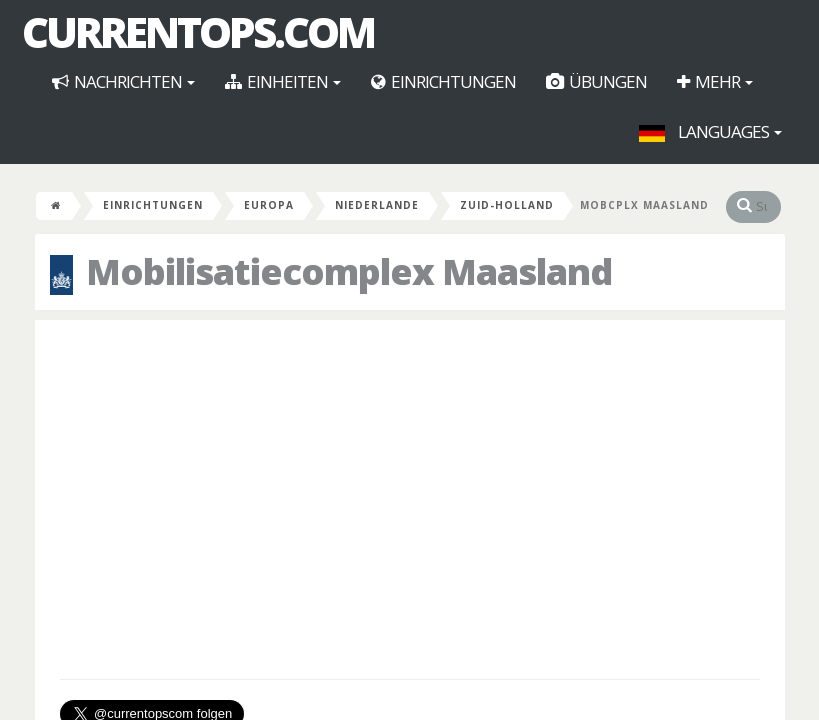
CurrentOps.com (198, 32)
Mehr (715, 81)
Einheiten (283, 81)
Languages (710, 131)
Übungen (596, 81)
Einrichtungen (443, 81)
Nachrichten (123, 81)
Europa (269, 205)
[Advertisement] (410, 480)
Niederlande (377, 205)
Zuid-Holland (507, 205)
